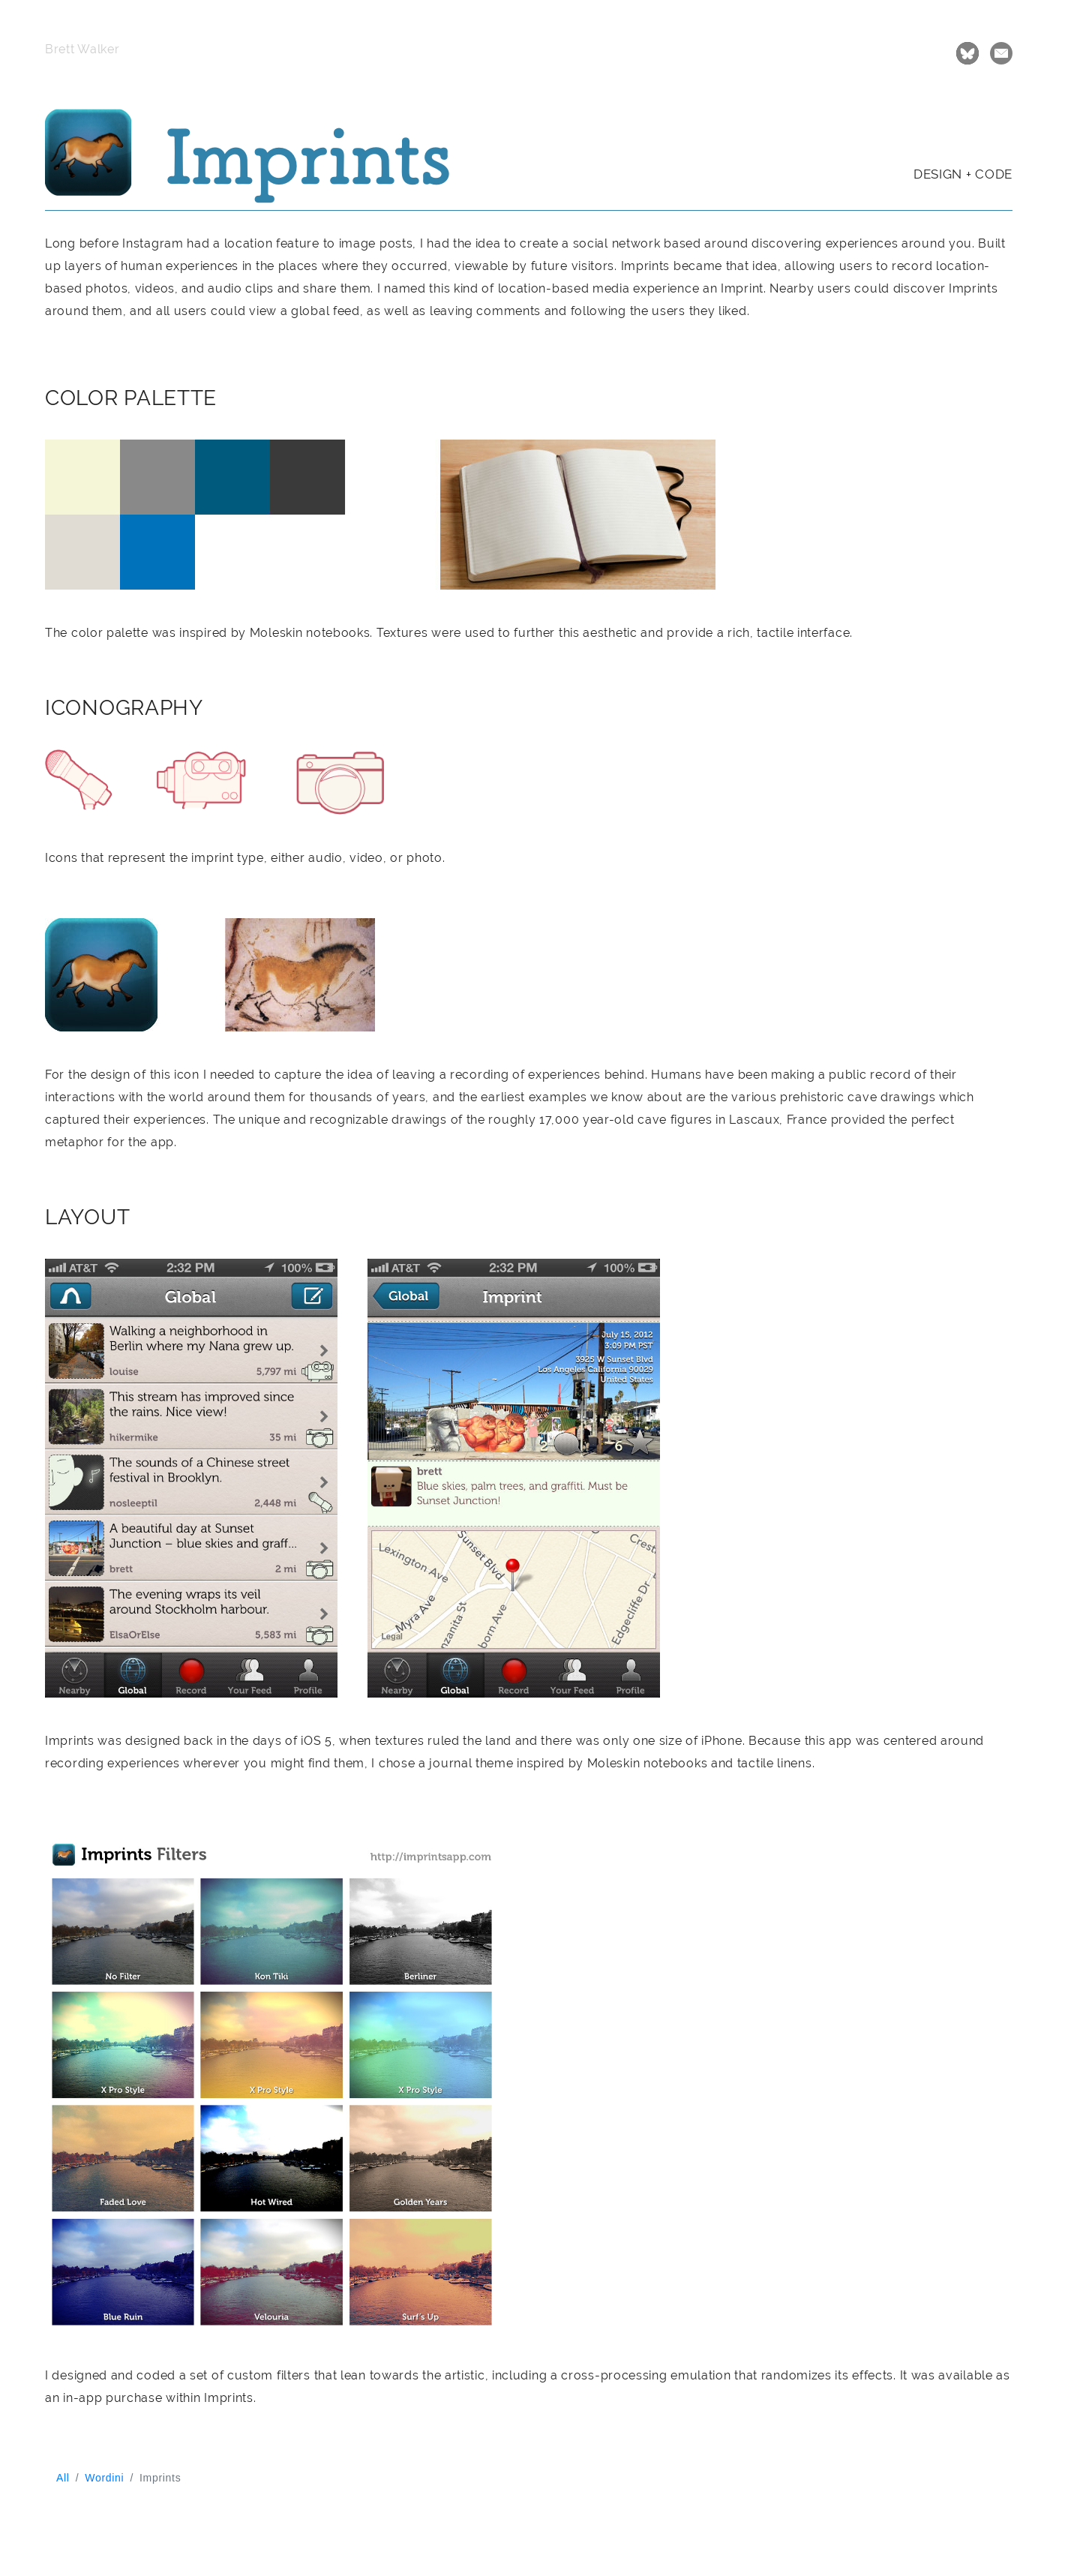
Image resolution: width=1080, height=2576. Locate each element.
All (63, 2478)
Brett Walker (82, 49)
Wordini (104, 2478)
